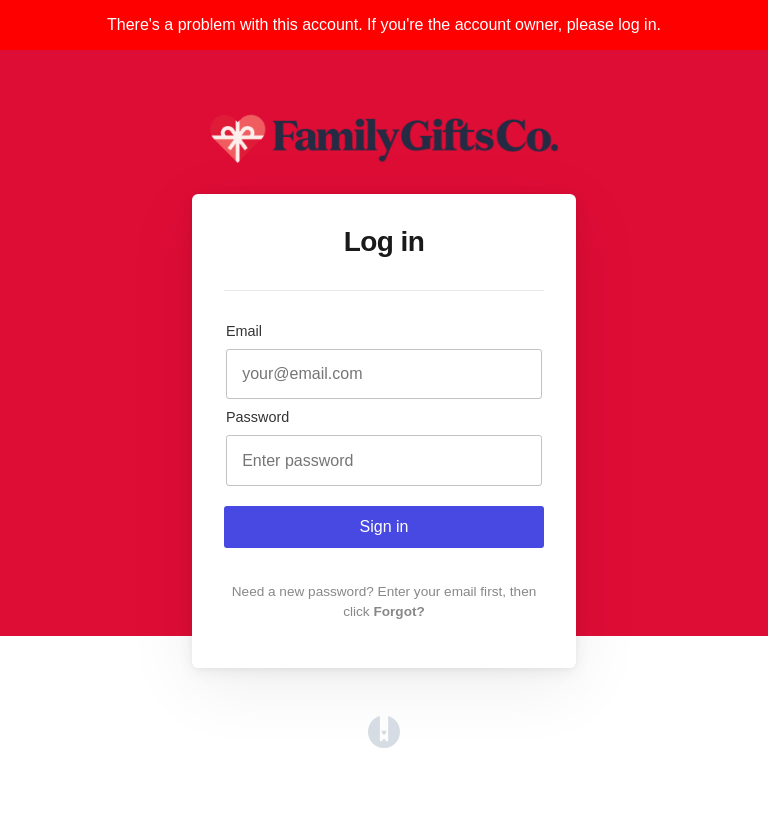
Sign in (384, 526)
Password (257, 417)
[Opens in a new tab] (384, 742)
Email (244, 331)
